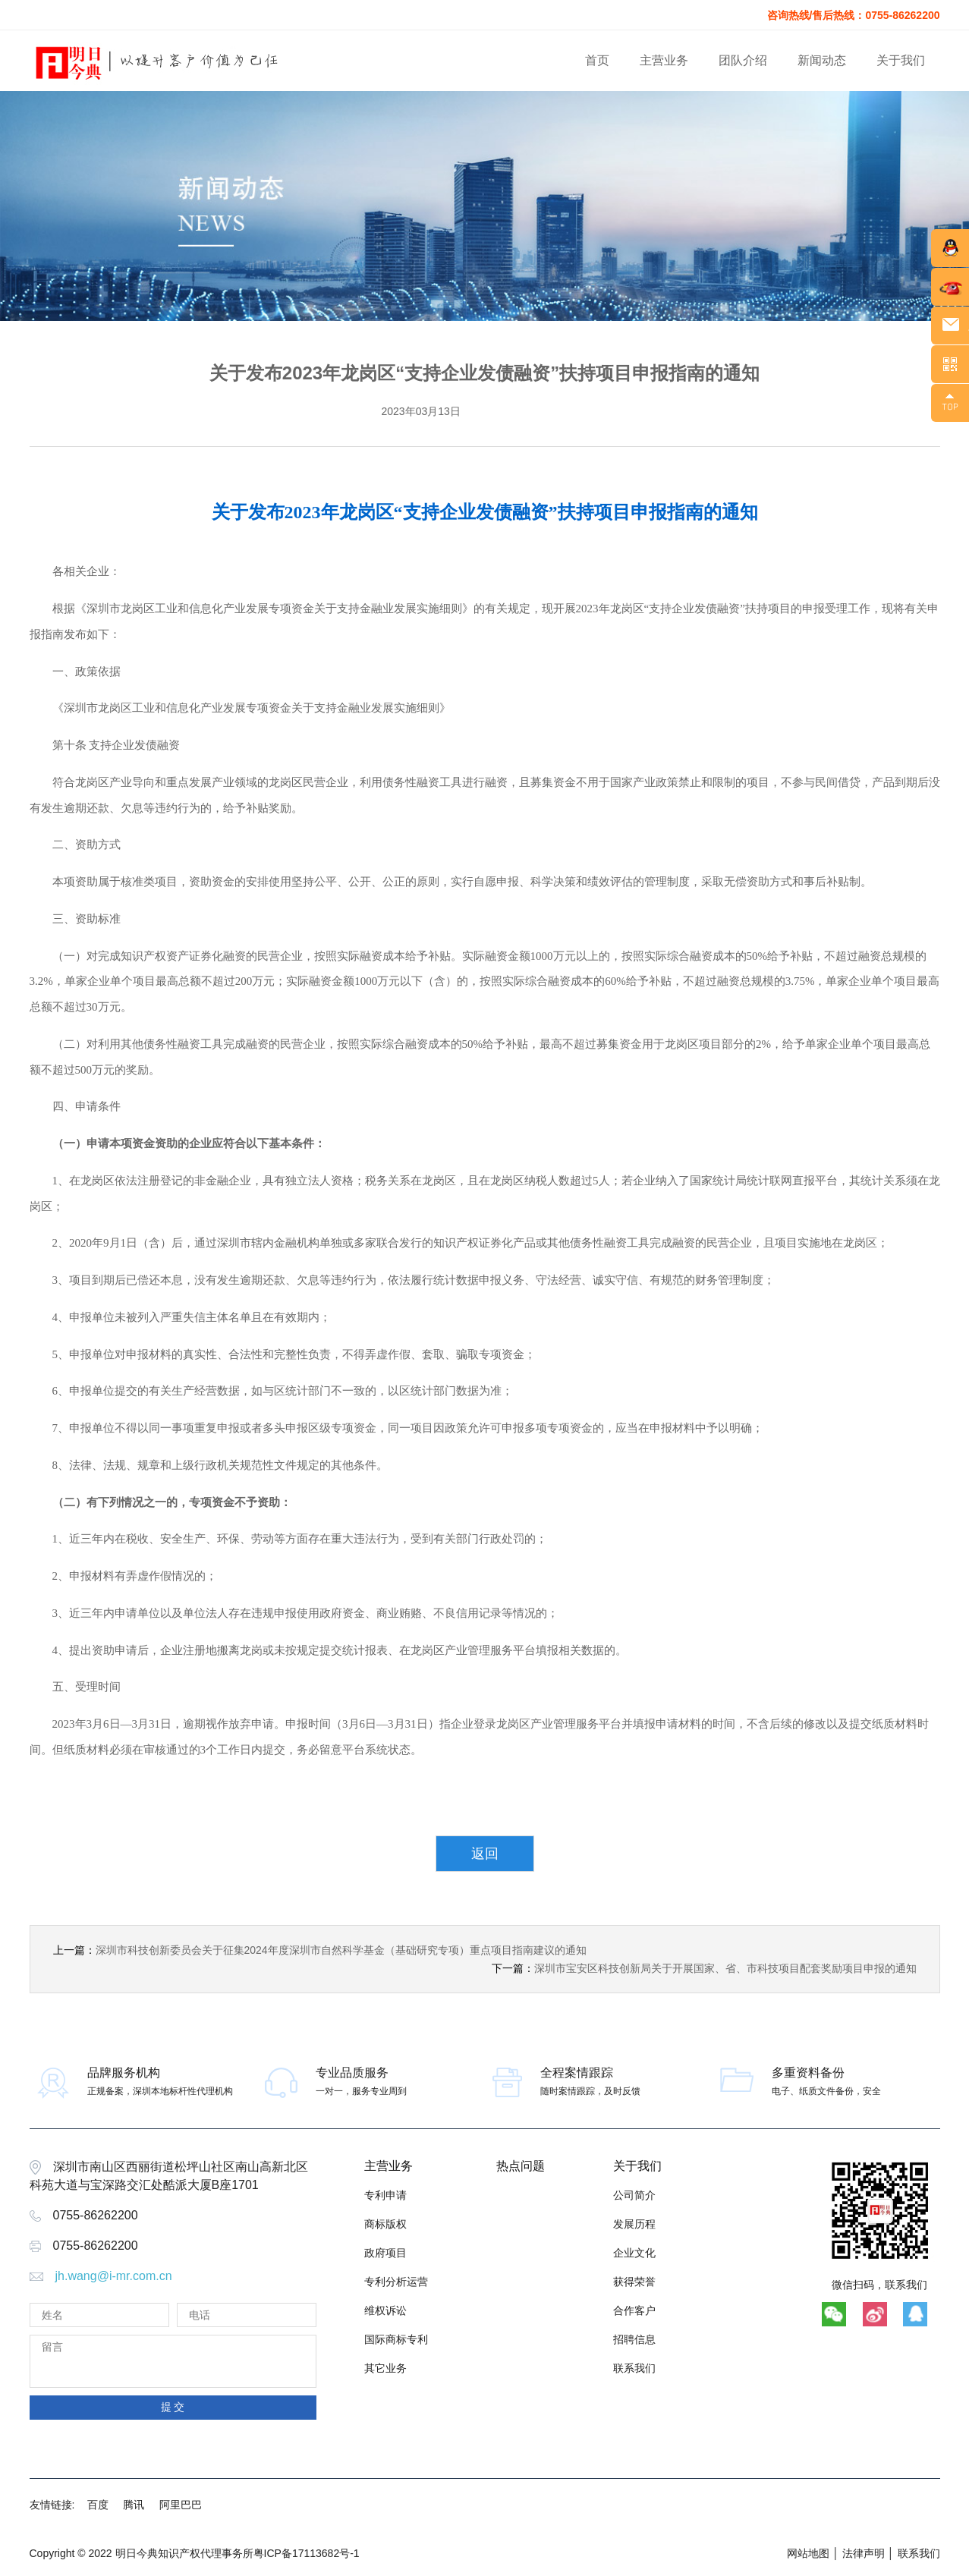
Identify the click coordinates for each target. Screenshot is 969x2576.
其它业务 (385, 2368)
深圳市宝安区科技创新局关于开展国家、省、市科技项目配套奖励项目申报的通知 (725, 1968)
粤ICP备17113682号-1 (306, 2553)
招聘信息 (634, 2339)
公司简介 (634, 2195)
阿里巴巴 (180, 2505)
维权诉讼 (385, 2310)
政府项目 (385, 2253)
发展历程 (634, 2224)
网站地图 (808, 2553)
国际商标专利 (396, 2339)
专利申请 (385, 2195)
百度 (98, 2505)
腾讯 (133, 2505)
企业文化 (634, 2253)
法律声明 (863, 2553)
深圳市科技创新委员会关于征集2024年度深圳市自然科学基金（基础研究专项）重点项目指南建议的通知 (341, 1950)
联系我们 (634, 2368)
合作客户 (634, 2310)
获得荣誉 (634, 2282)
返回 (485, 1853)
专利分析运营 (396, 2282)
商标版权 (385, 2224)
